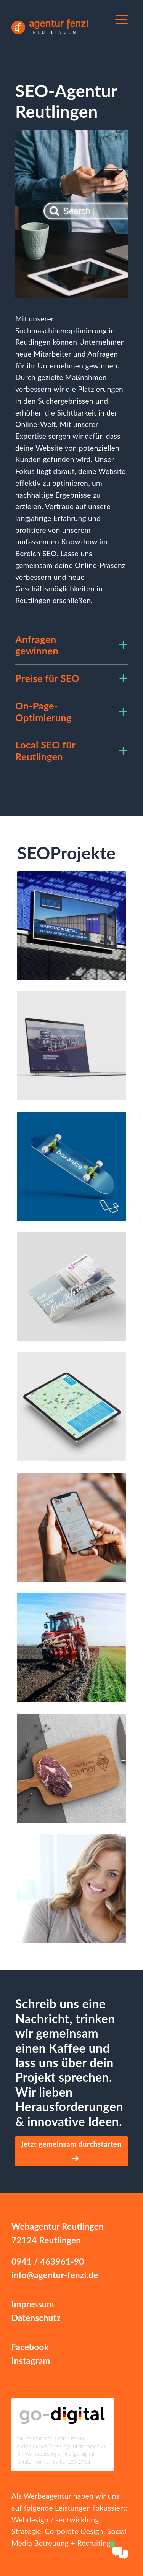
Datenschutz (36, 2318)
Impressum (32, 2304)
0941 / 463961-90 (47, 2261)
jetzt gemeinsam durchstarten (71, 2150)
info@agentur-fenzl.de (54, 2275)
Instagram (30, 2360)
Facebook (30, 2347)
